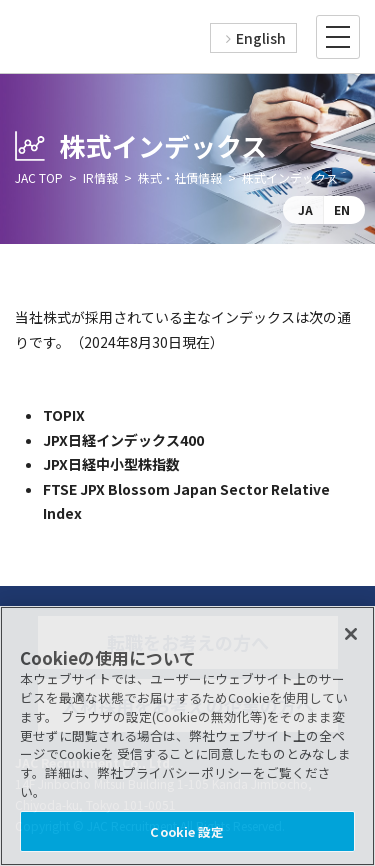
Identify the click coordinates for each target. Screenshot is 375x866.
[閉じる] (351, 634)
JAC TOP (39, 177)
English (261, 38)
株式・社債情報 (180, 177)
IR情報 (100, 177)
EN (342, 209)
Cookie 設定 (187, 831)
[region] (187, 736)
